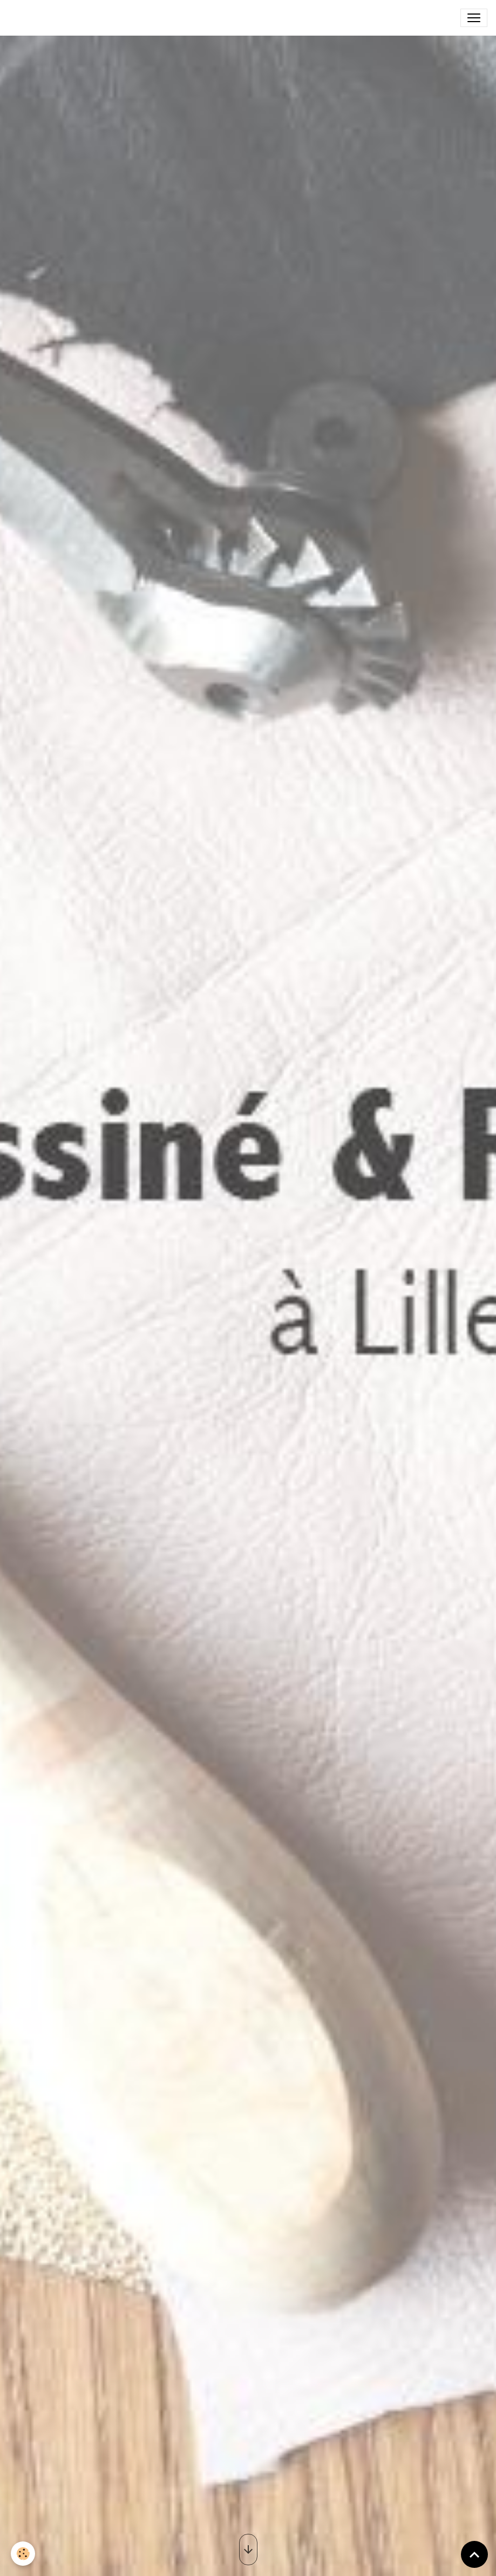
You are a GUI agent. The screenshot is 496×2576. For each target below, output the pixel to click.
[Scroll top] (474, 2554)
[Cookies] (23, 2553)
